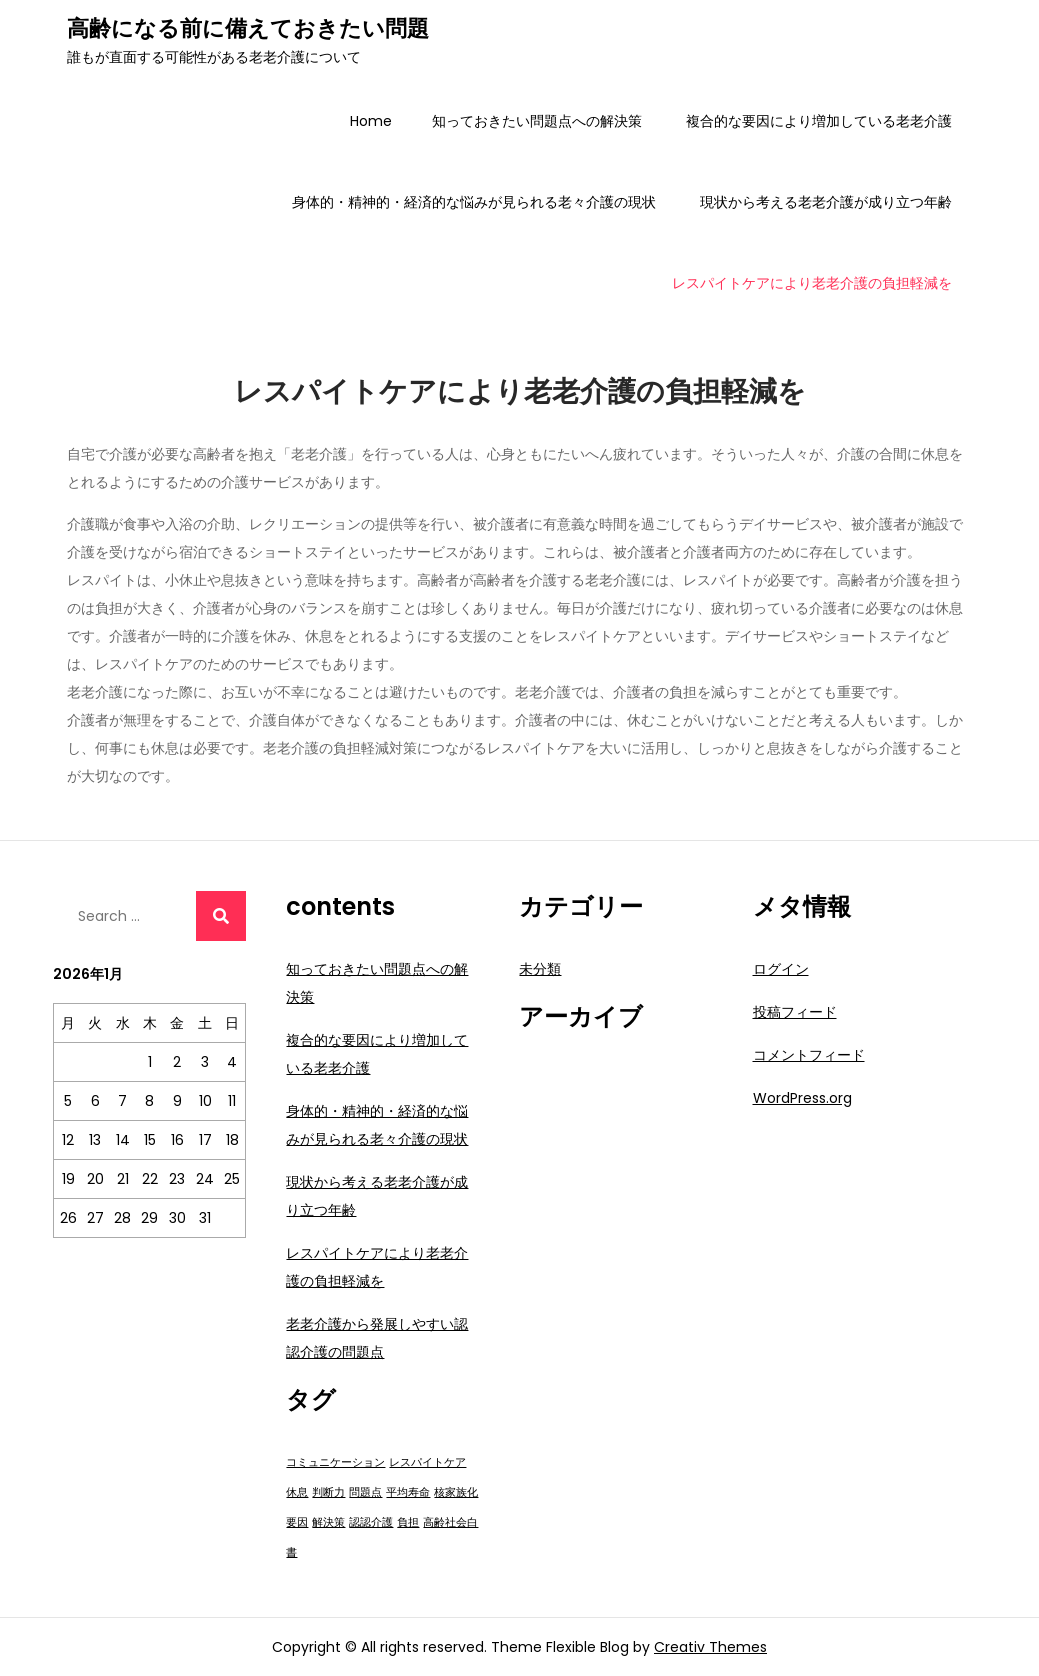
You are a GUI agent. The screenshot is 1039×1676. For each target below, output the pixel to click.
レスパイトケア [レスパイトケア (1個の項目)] (427, 1462)
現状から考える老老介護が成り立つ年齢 (826, 202)
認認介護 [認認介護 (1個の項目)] (371, 1522)
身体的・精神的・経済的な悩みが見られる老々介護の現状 (474, 202)
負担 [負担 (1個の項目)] (408, 1522)
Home (371, 121)
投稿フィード (795, 1012)
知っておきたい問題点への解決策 (537, 121)
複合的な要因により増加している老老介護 (819, 121)
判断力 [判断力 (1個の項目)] (328, 1492)
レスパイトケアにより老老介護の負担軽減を (812, 283)
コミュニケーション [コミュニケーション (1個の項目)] (335, 1462)
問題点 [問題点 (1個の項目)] (365, 1492)
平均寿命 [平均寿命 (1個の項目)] (408, 1492)
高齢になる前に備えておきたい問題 (248, 28)
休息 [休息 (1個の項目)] (297, 1492)
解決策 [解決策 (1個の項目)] (328, 1522)
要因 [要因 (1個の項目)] (297, 1522)
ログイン (781, 969)
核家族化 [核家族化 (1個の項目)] (456, 1492)
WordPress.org (802, 1098)
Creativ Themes (710, 1647)
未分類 (540, 969)
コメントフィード (809, 1055)
